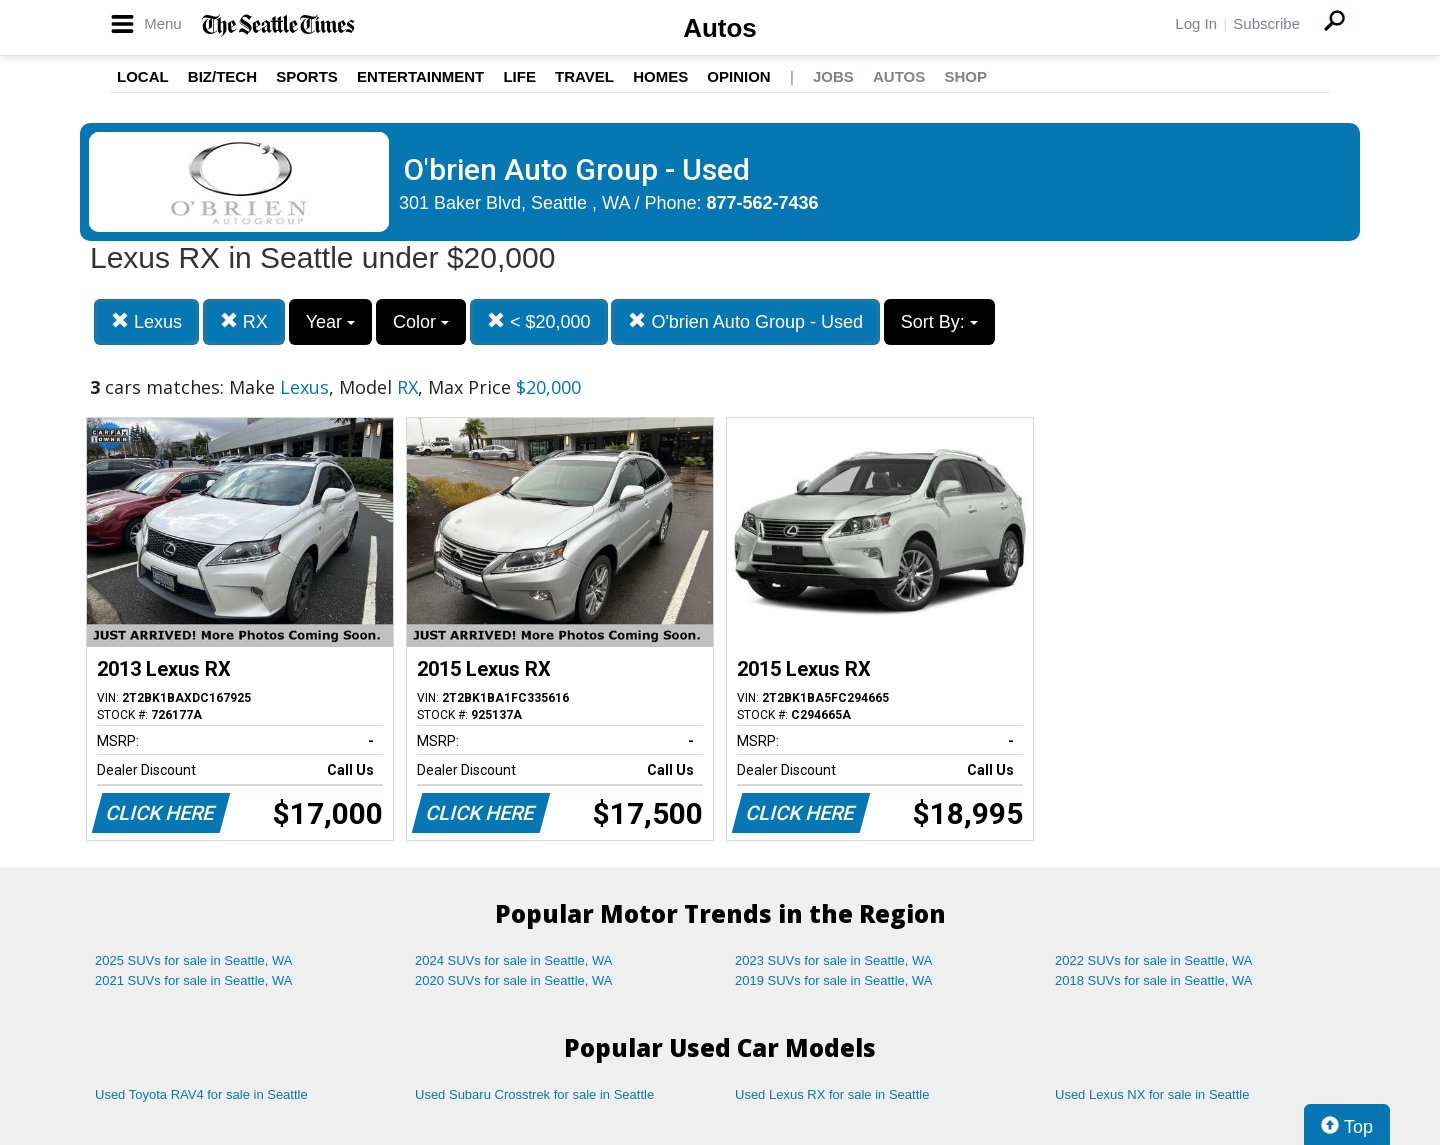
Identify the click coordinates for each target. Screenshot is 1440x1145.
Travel (584, 76)
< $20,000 (539, 321)
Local (143, 76)
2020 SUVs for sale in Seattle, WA (514, 980)
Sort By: (939, 322)
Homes (660, 76)
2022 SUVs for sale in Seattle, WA (1154, 960)
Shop (965, 76)
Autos (720, 28)
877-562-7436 (763, 203)
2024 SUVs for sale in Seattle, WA (514, 960)
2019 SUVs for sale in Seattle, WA (834, 980)
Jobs (833, 76)
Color (421, 322)
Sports (307, 76)
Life (519, 76)
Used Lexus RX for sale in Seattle (832, 1094)
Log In (1196, 23)
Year (330, 322)
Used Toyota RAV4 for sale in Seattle (201, 1094)
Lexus (146, 321)
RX (244, 321)
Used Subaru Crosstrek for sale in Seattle (534, 1094)
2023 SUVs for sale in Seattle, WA (834, 960)
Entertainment (420, 76)
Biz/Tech (222, 76)
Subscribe (1266, 23)
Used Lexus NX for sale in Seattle (1152, 1094)
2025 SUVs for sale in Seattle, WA (194, 960)
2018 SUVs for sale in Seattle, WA (1154, 980)
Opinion (738, 76)
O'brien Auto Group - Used (745, 321)
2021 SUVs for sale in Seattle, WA (194, 980)
